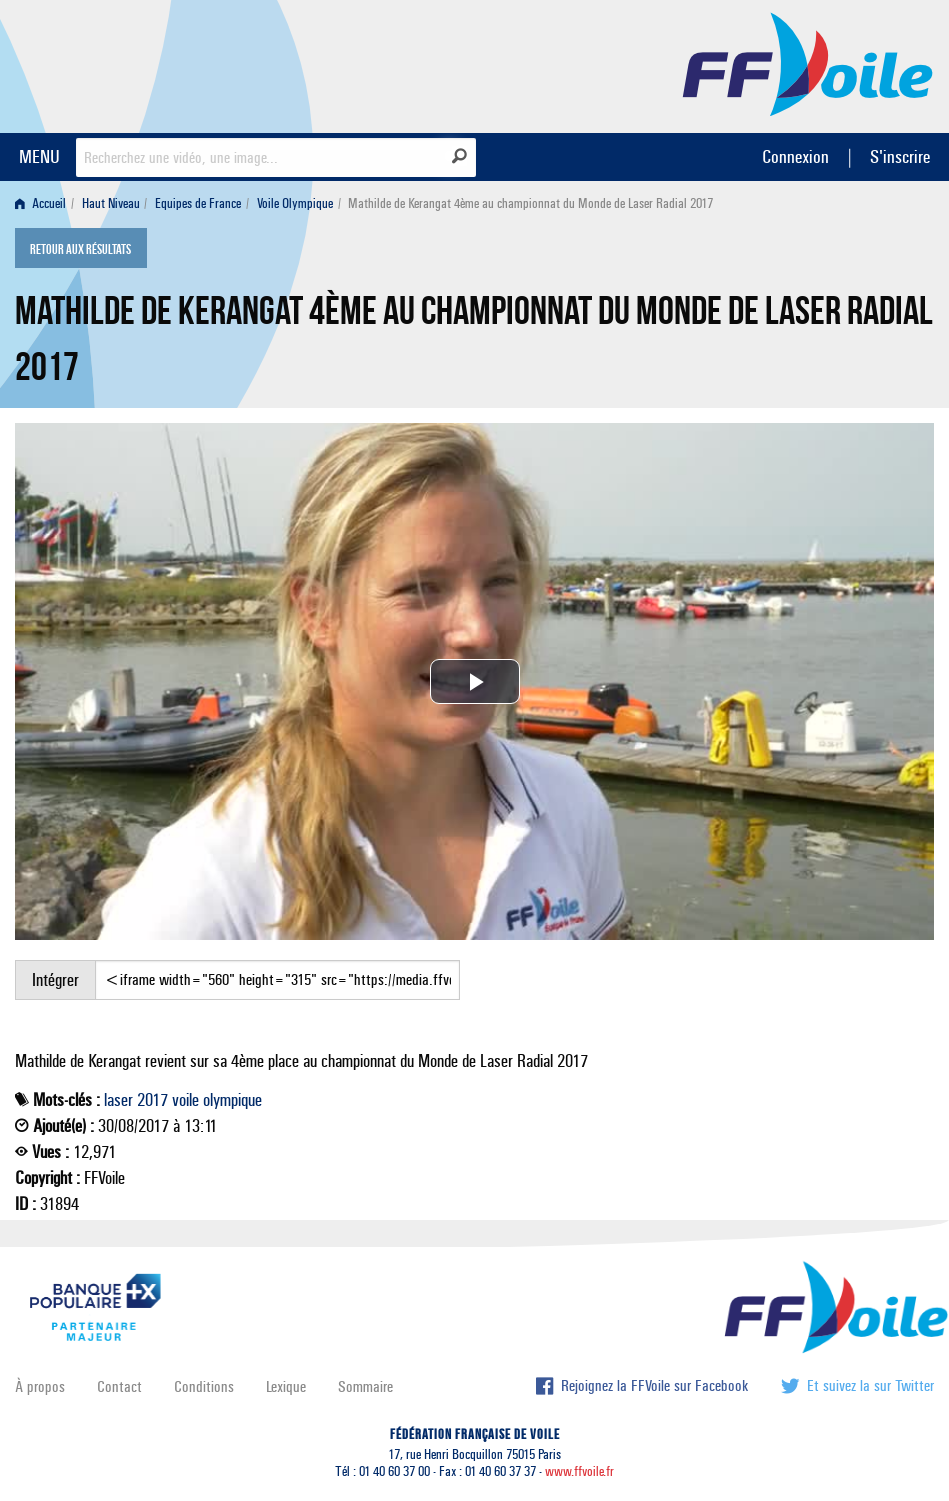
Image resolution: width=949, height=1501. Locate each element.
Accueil (40, 203)
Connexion (795, 156)
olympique (232, 1100)
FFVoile (808, 63)
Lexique (286, 1386)
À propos (40, 1386)
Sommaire (365, 1386)
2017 (152, 1100)
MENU (39, 156)
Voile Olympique (295, 203)
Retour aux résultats (80, 250)
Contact (119, 1386)
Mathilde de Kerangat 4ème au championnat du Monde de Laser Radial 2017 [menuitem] (530, 203)
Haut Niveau (111, 203)
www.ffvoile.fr (579, 1471)
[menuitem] (44, 203)
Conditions (204, 1386)
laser (118, 1100)
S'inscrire (900, 156)
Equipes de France (198, 203)
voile (185, 1100)
